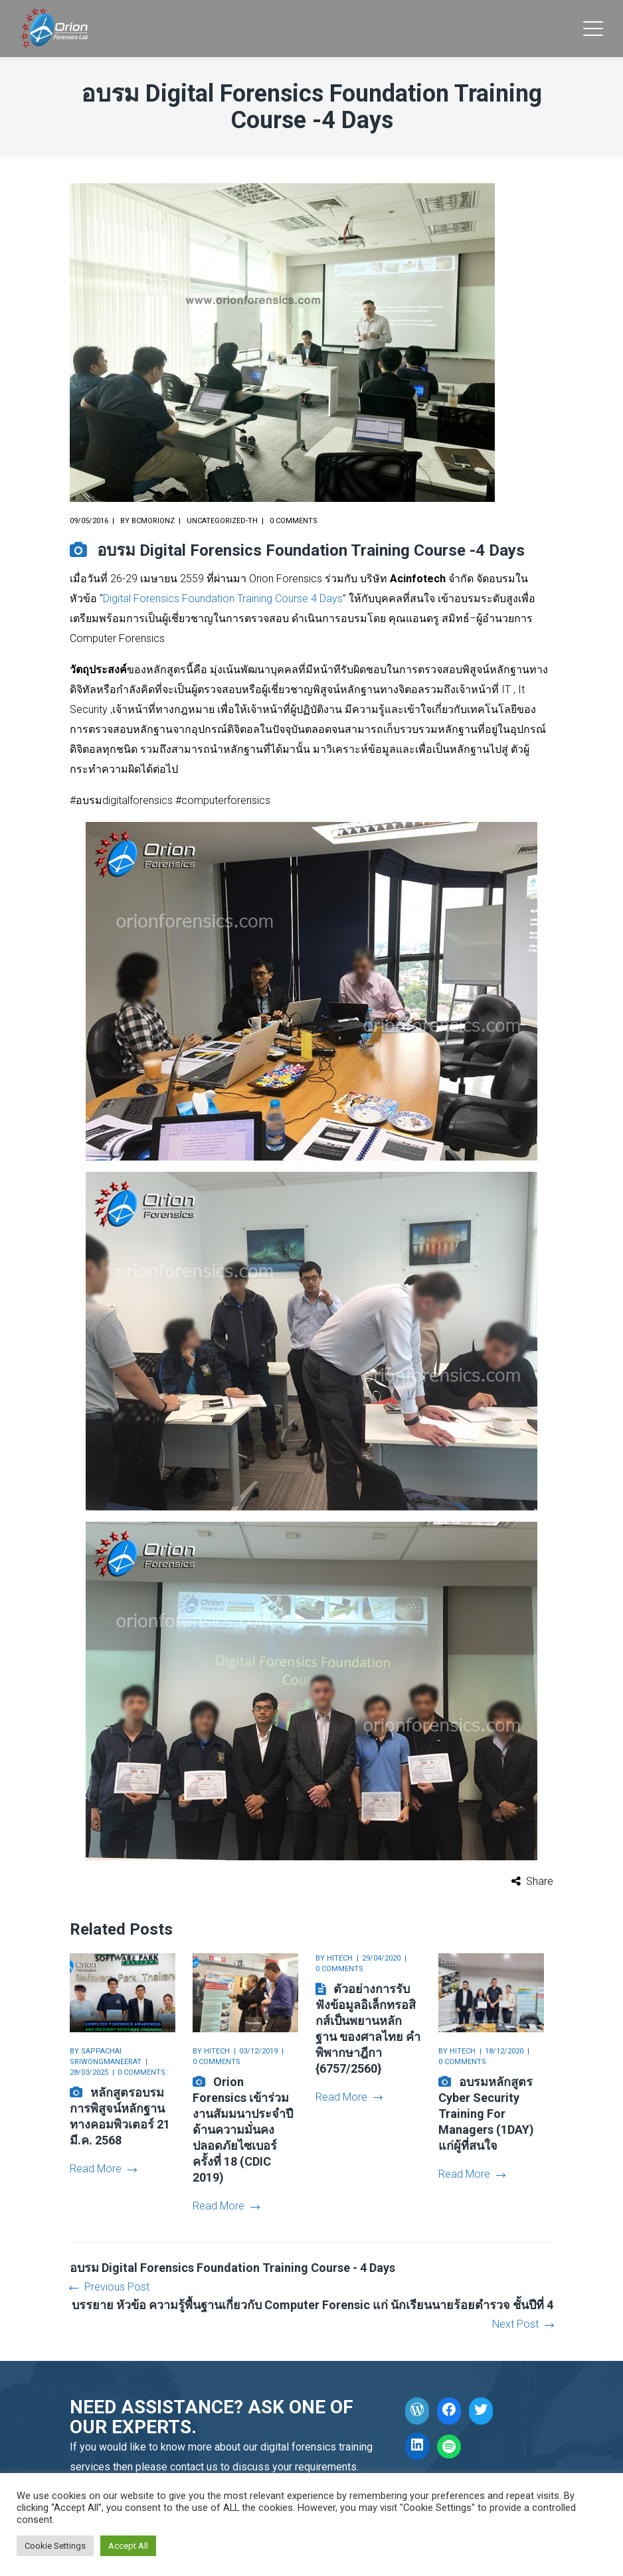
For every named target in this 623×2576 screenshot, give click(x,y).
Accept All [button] (128, 2546)
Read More (103, 2168)
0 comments (293, 521)
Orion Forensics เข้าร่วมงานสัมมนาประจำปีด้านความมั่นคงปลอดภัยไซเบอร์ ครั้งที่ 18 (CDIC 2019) (243, 2129)
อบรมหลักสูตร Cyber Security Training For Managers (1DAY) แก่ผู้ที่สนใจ (486, 2113)
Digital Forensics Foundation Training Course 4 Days (223, 598)
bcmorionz (153, 521)
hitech (217, 2051)
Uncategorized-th (222, 521)
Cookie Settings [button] (55, 2546)
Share (539, 1881)
